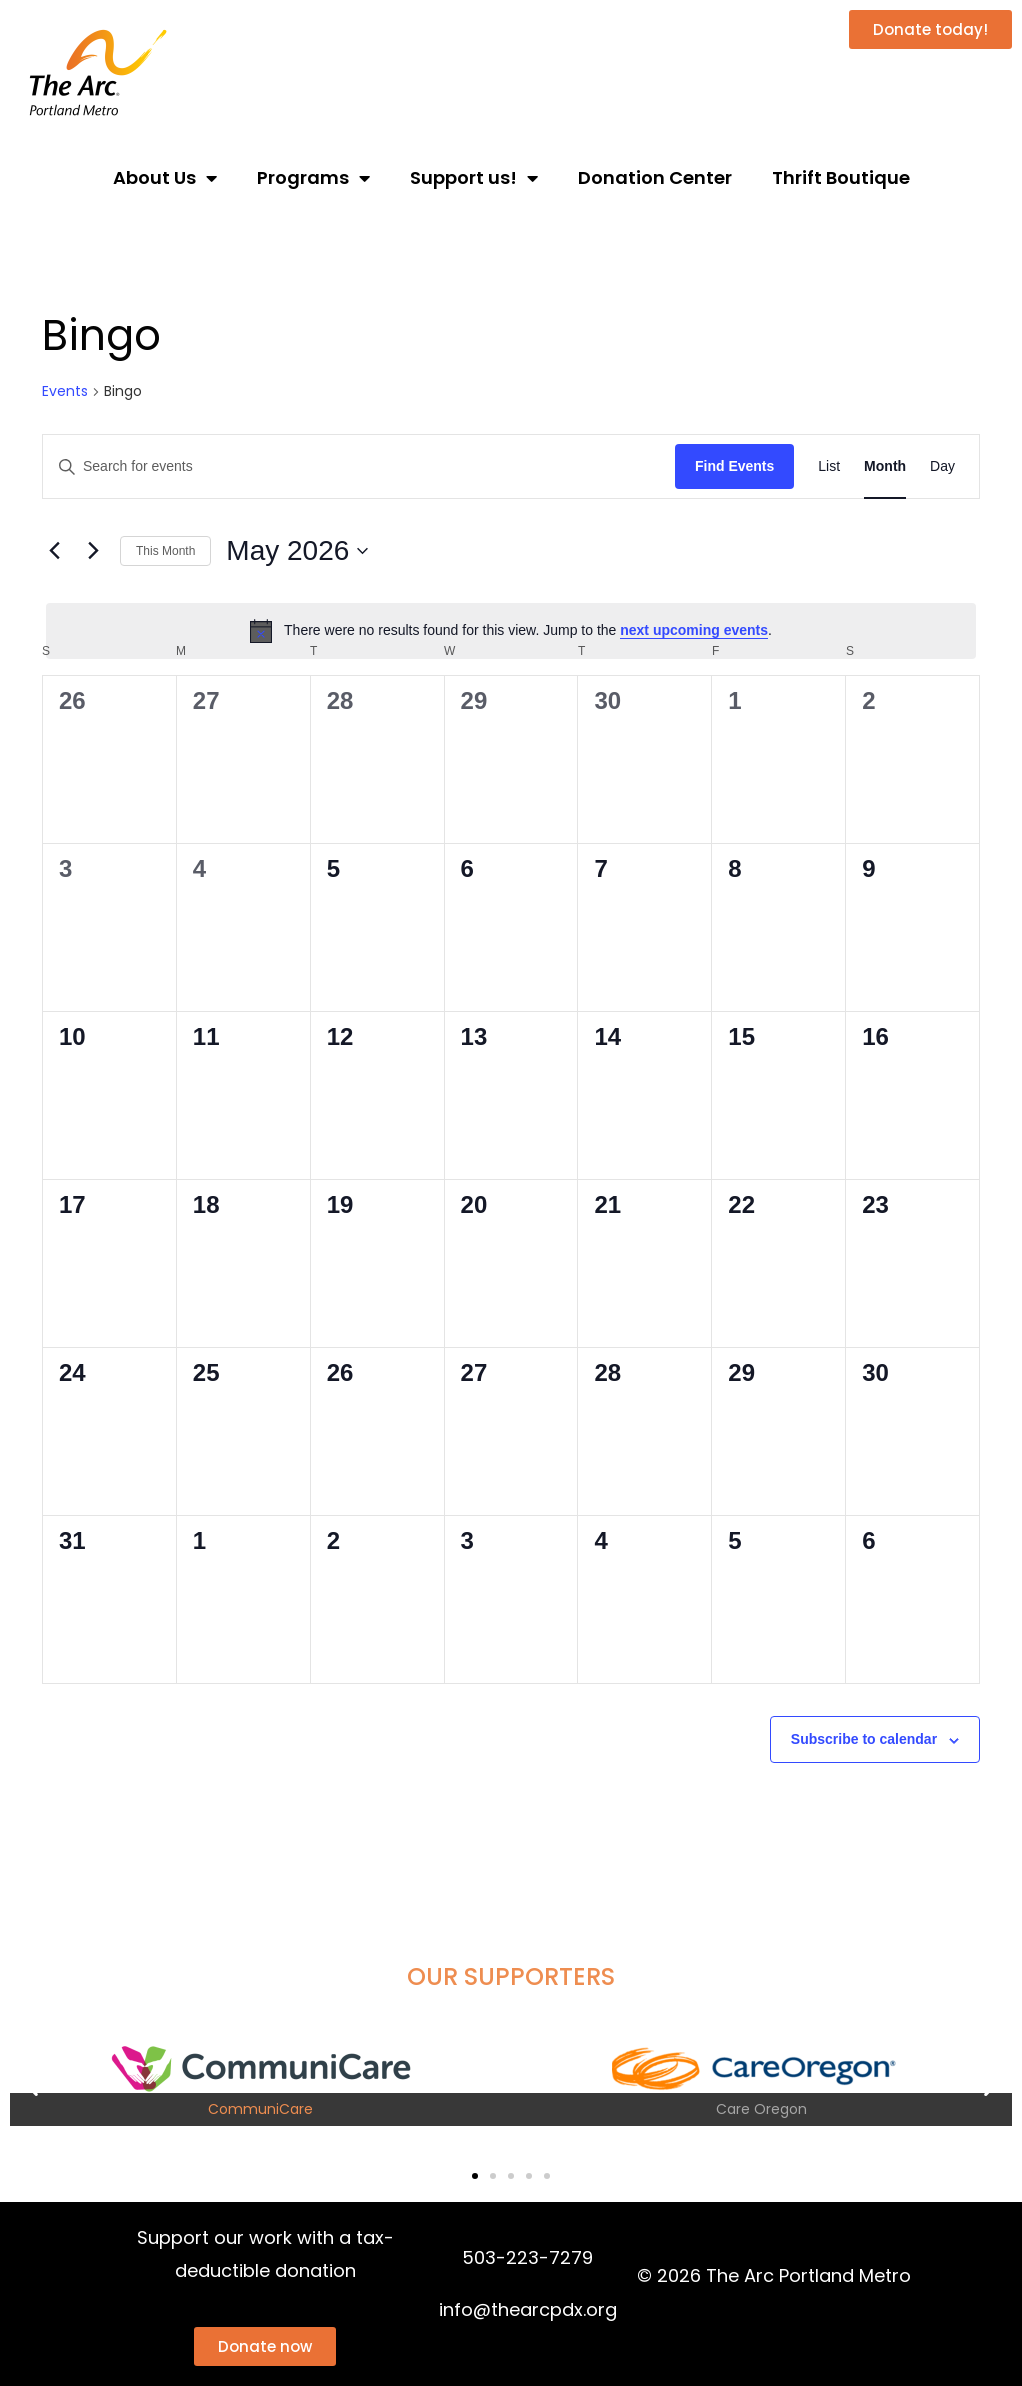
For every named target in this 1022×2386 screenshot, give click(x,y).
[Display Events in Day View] (942, 466)
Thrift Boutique (841, 177)
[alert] (511, 631)
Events (65, 391)
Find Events (734, 466)
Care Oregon (761, 2109)
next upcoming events (694, 630)
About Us (165, 178)
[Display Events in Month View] (885, 466)
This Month (165, 551)
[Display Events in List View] (829, 466)
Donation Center (655, 177)
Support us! (474, 178)
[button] (32, 2085)
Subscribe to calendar (864, 1739)
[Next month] (93, 551)
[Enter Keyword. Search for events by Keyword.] (359, 466)
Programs (313, 178)
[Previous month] (54, 551)
